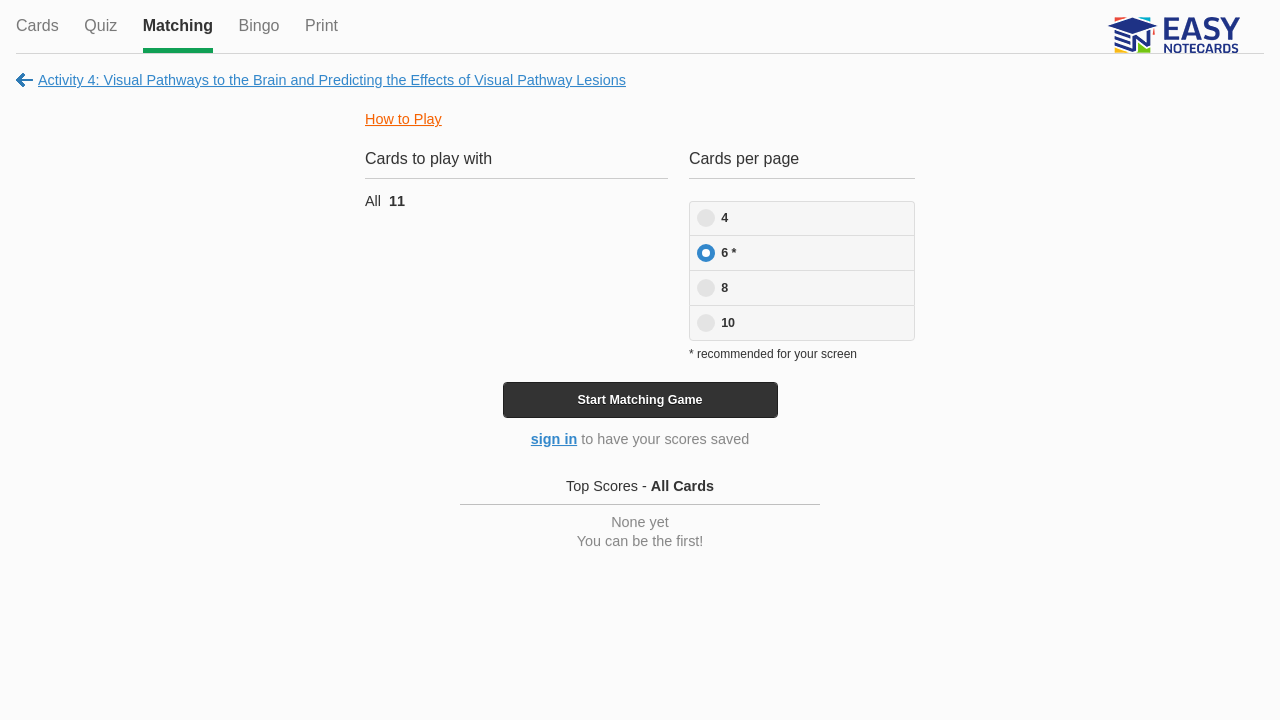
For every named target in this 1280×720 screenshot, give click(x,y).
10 (728, 323)
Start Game (639, 400)
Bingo (259, 25)
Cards (37, 25)
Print (321, 25)
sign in (554, 439)
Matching (178, 25)
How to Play (403, 119)
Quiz (100, 25)
